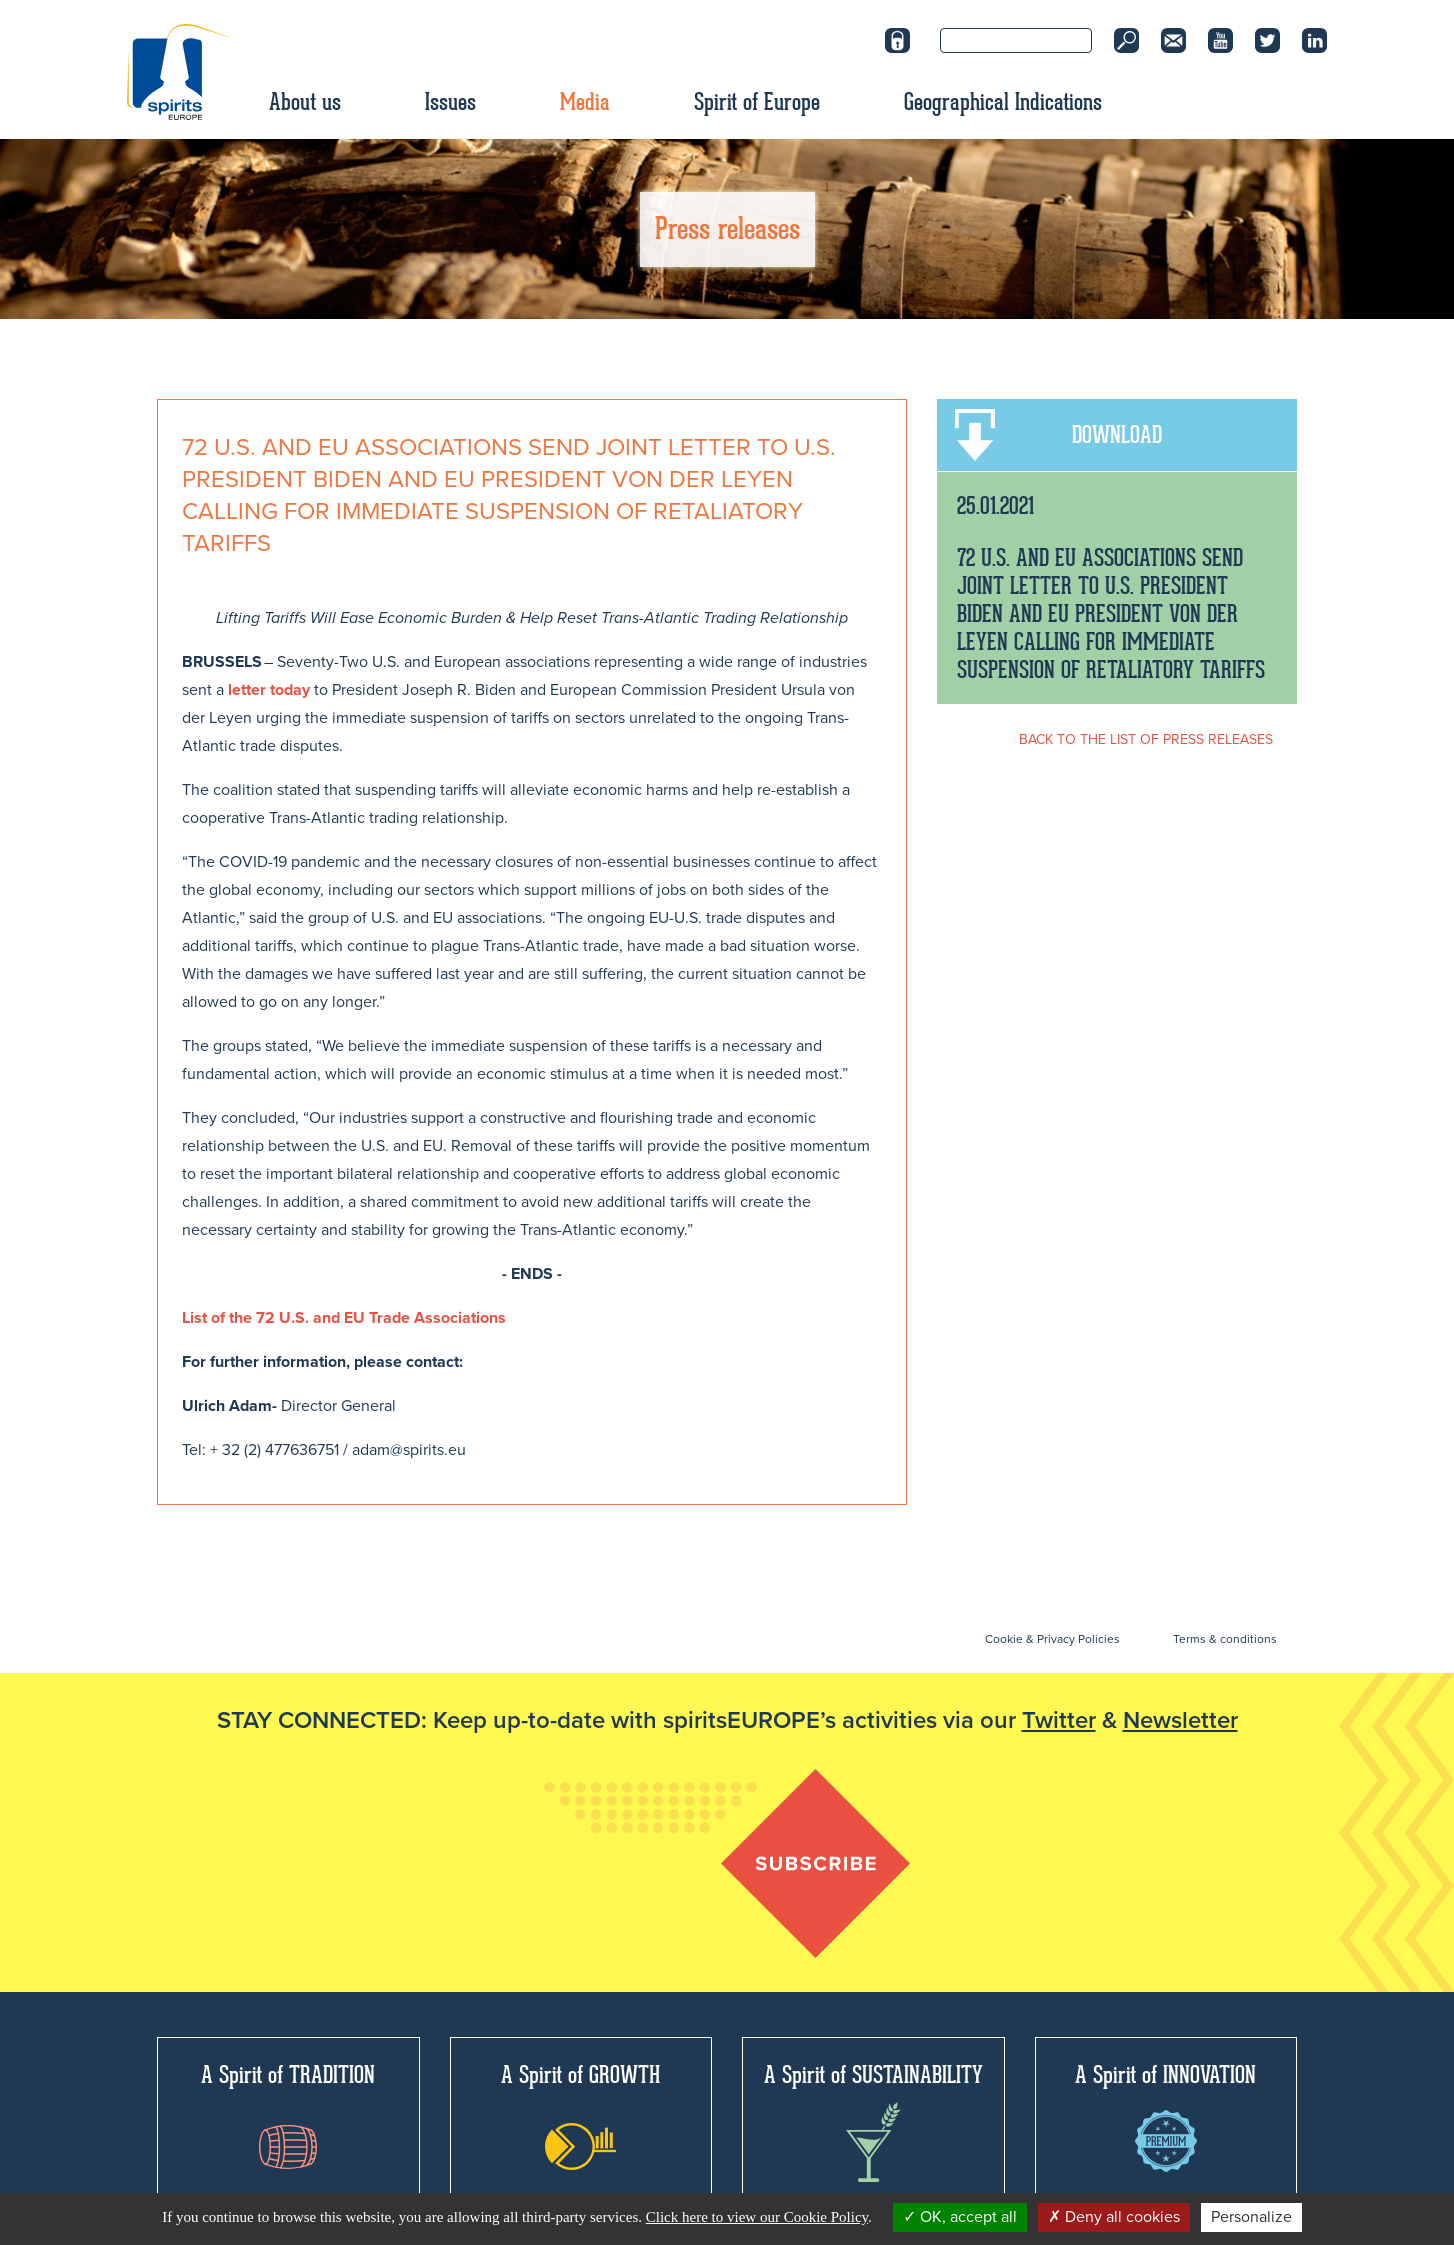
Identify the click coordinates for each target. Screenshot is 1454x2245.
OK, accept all (960, 2217)
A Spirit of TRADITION (288, 2114)
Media (585, 102)
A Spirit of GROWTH (580, 2115)
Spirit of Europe (757, 102)
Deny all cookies (1114, 2217)
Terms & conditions (1225, 1639)
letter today (269, 690)
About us (305, 102)
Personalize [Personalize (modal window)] (1251, 2217)
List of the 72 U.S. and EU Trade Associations (344, 1318)
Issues (450, 102)
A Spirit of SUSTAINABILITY (873, 2121)
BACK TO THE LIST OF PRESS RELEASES (1146, 739)
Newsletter (1180, 1720)
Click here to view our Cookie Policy (757, 2217)
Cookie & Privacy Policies (1052, 1639)
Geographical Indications (1003, 102)
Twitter (1059, 1720)
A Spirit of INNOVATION (1165, 2116)
